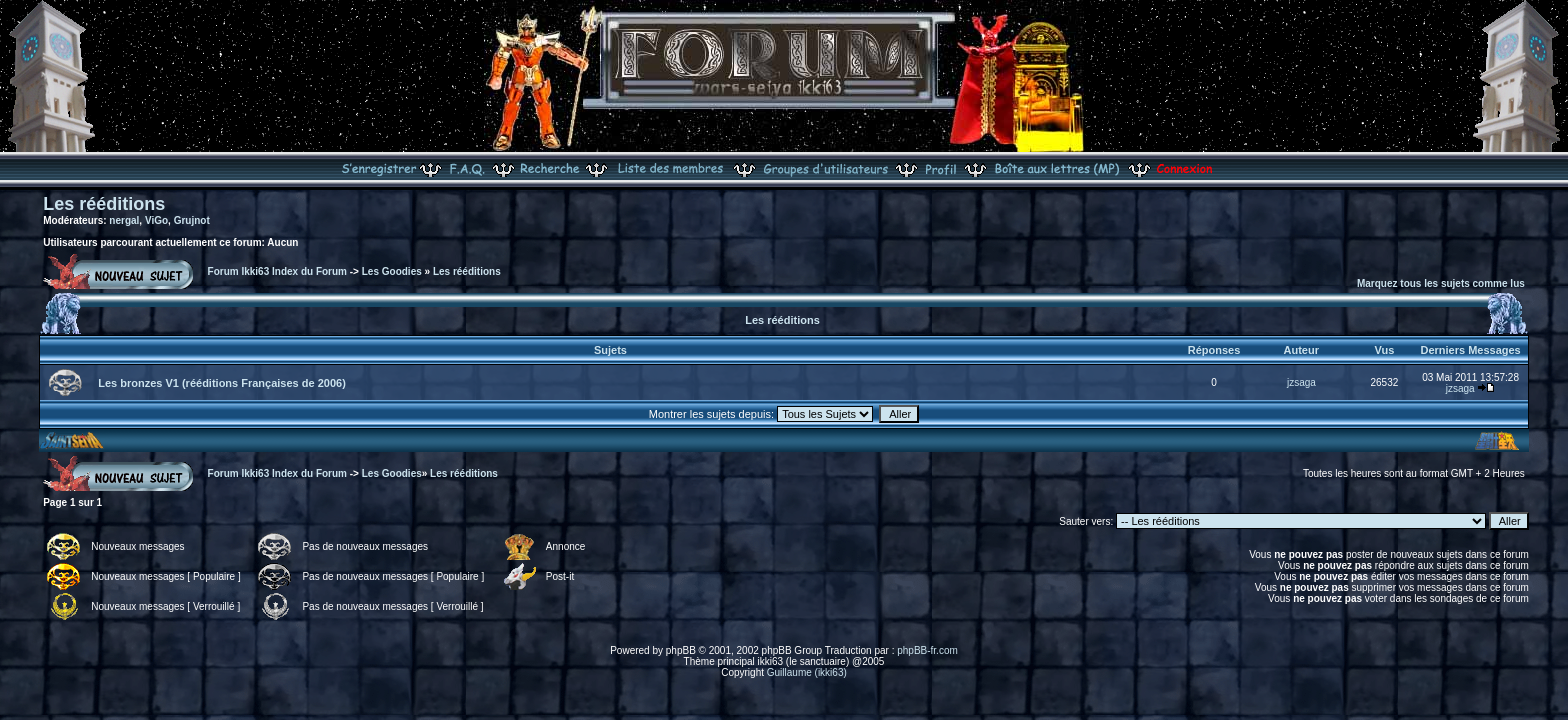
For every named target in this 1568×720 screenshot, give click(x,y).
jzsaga (1301, 382)
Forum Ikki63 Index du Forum (277, 271)
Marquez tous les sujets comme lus (1441, 283)
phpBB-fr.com (927, 650)
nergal (124, 220)
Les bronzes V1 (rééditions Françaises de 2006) (222, 383)
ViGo (156, 220)
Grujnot (192, 220)
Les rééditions (104, 204)
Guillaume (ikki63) (807, 672)
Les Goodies (392, 271)
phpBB (681, 650)
